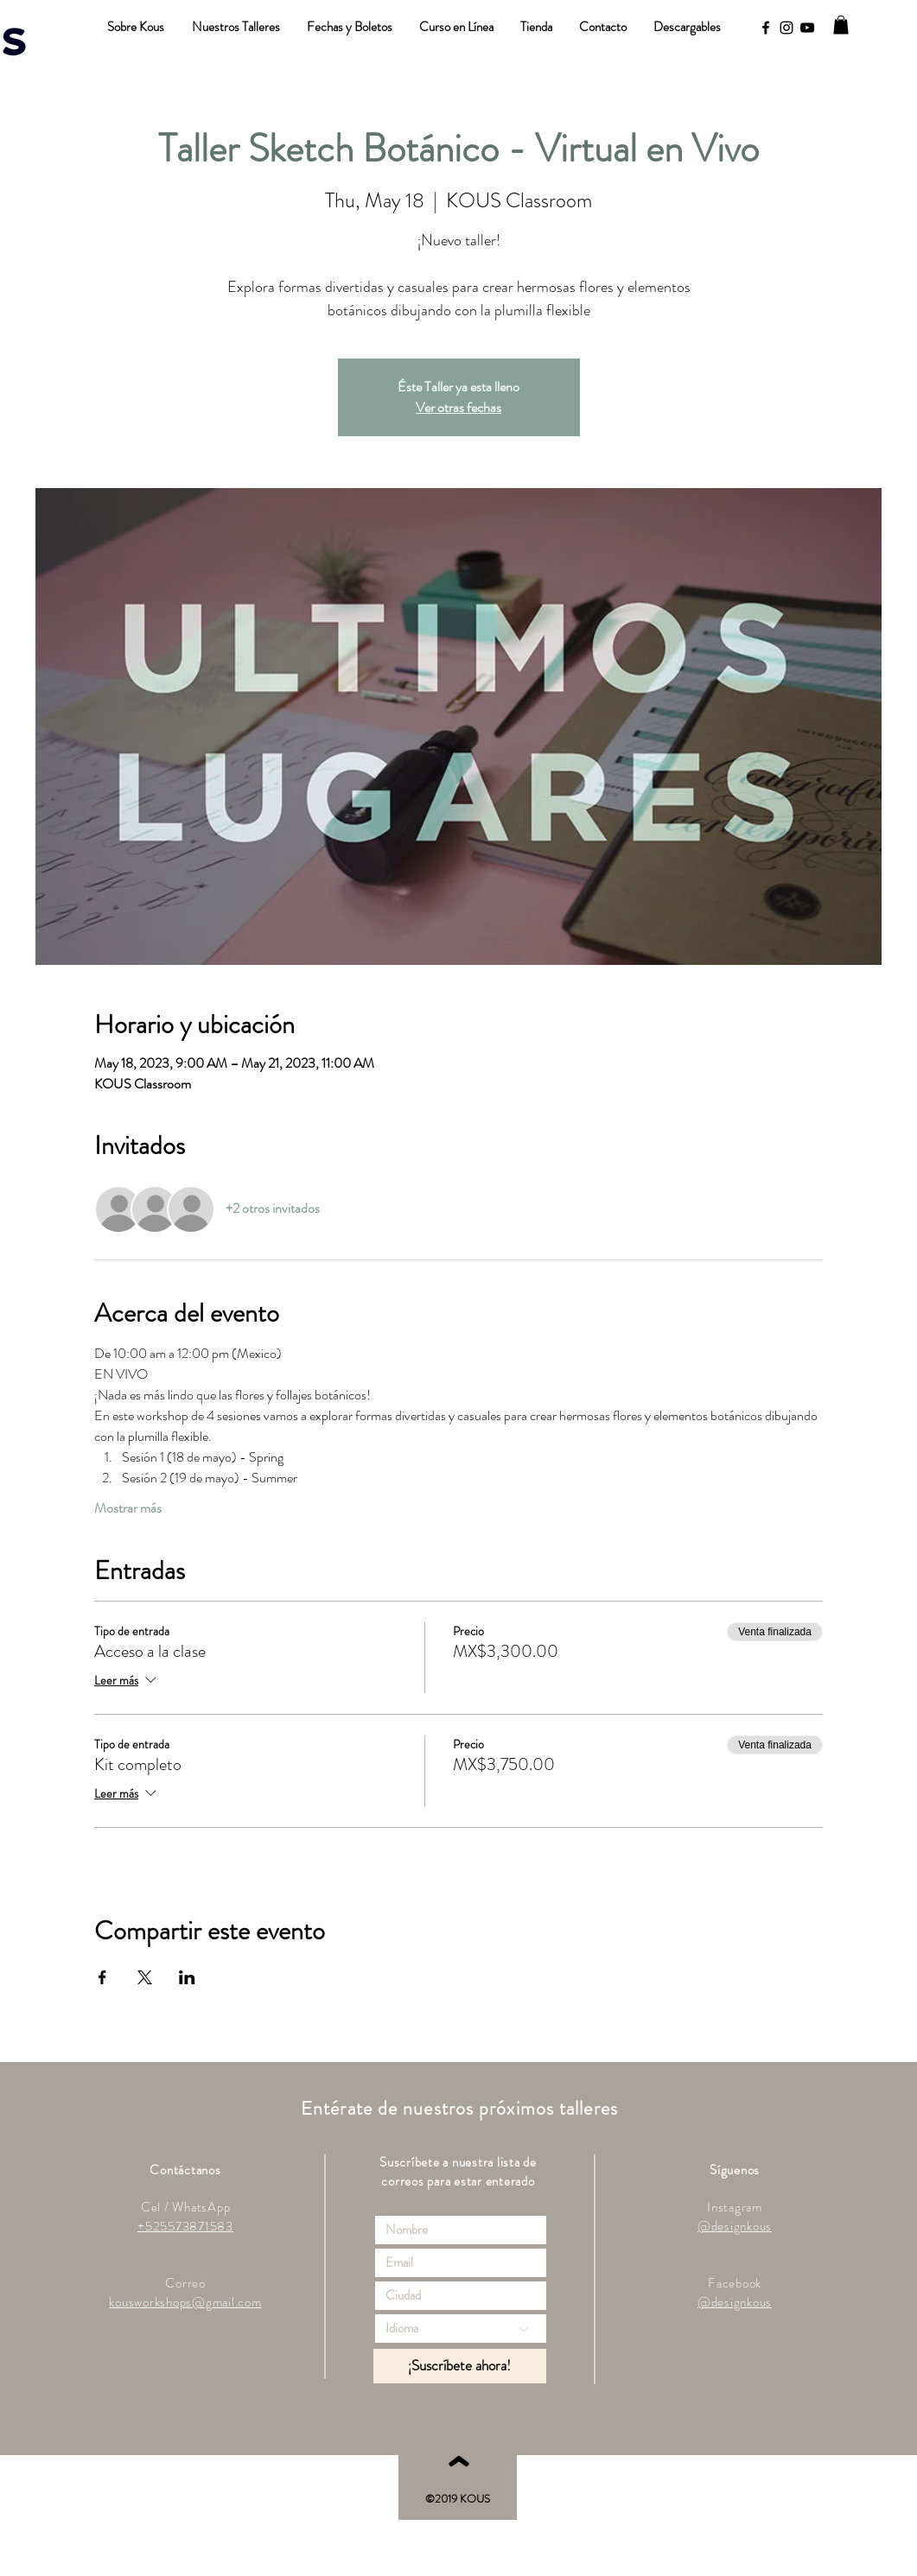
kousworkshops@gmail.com (185, 2302)
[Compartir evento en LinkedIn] (187, 1977)
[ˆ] (457, 2481)
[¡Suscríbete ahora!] (459, 2366)
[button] (841, 25)
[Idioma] (460, 2328)
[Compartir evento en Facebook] (102, 1977)
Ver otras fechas (458, 407)
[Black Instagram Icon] (786, 27)
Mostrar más (128, 1508)
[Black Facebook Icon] (765, 27)
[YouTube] (807, 27)
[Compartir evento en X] (145, 1977)
